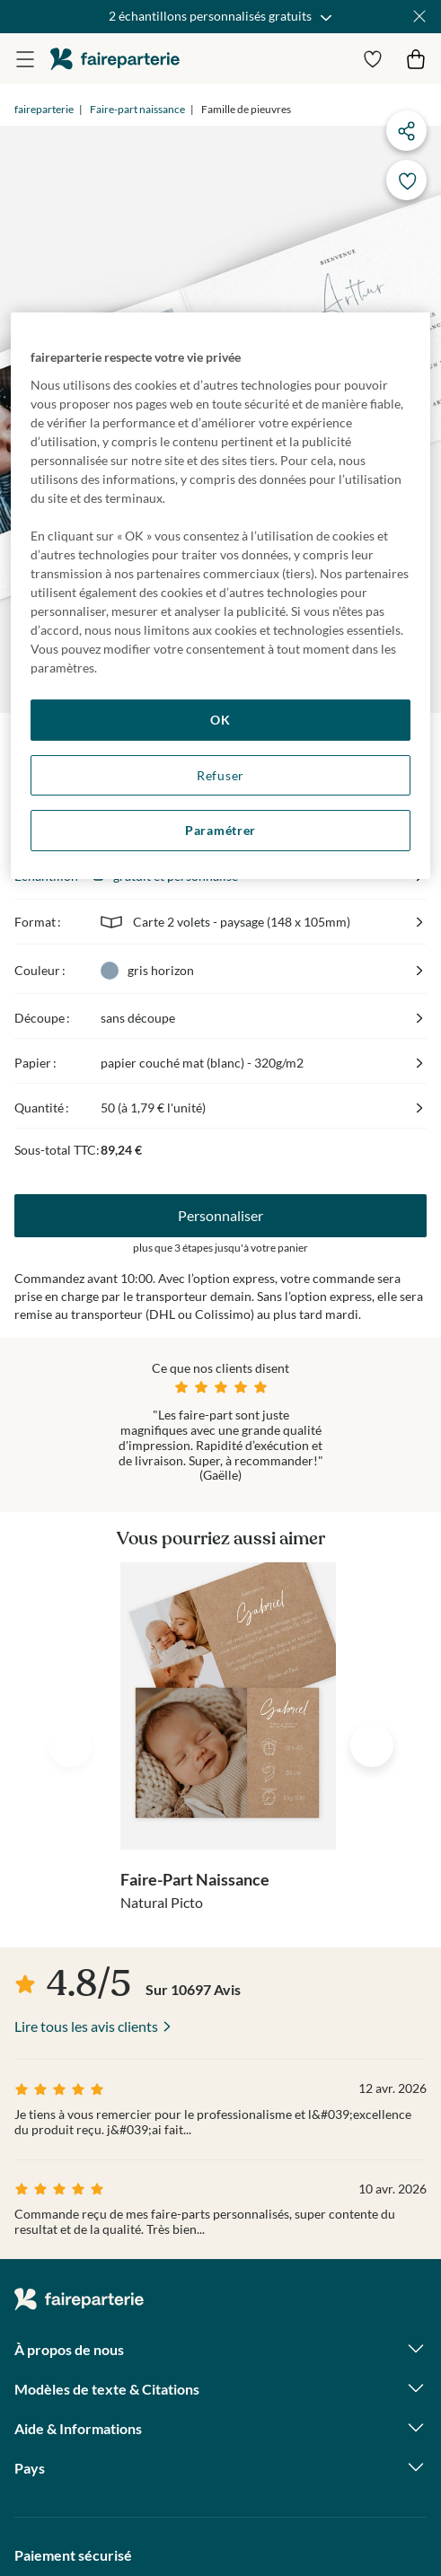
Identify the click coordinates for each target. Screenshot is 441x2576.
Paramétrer (220, 830)
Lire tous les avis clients (86, 2026)
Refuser (220, 775)
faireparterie (115, 59)
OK (220, 719)
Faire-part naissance (137, 109)
